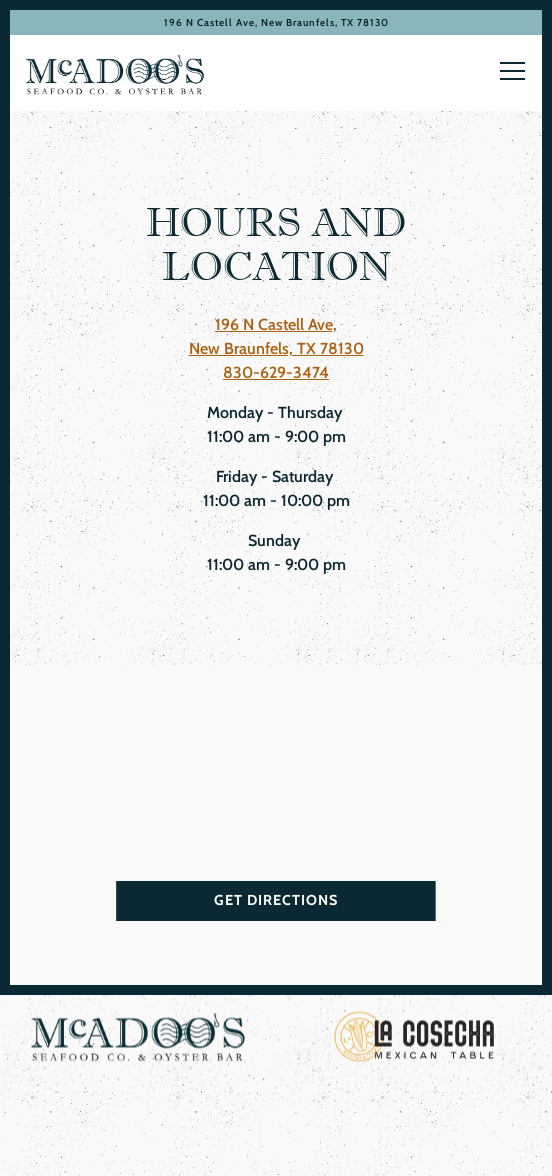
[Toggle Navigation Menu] (512, 71)
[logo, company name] (138, 1044)
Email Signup (276, 1154)
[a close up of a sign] (414, 1044)
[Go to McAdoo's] (276, 22)
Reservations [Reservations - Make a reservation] (276, 1111)
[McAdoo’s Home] (115, 73)
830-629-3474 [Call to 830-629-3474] (276, 372)
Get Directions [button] (276, 904)
